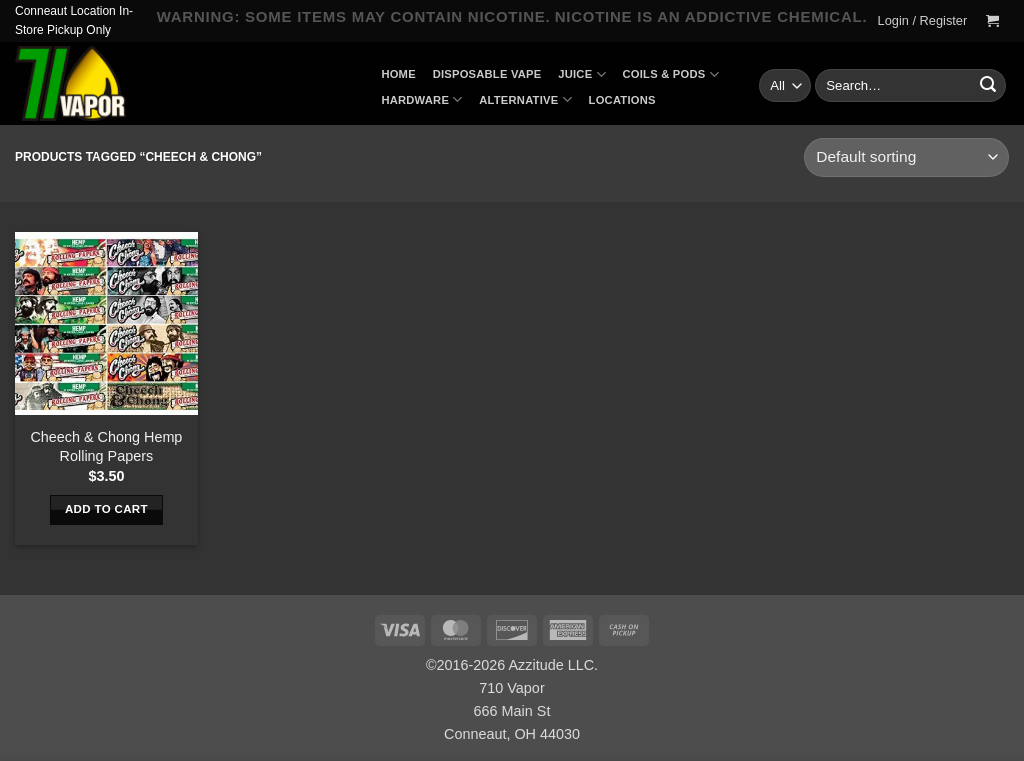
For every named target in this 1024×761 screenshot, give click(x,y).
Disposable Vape (487, 74)
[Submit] (988, 86)
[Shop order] (906, 157)
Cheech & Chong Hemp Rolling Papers (106, 446)
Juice (582, 74)
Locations (622, 100)
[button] (922, 21)
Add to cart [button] (106, 509)
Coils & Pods (671, 74)
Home (398, 74)
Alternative (525, 99)
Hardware (421, 99)
